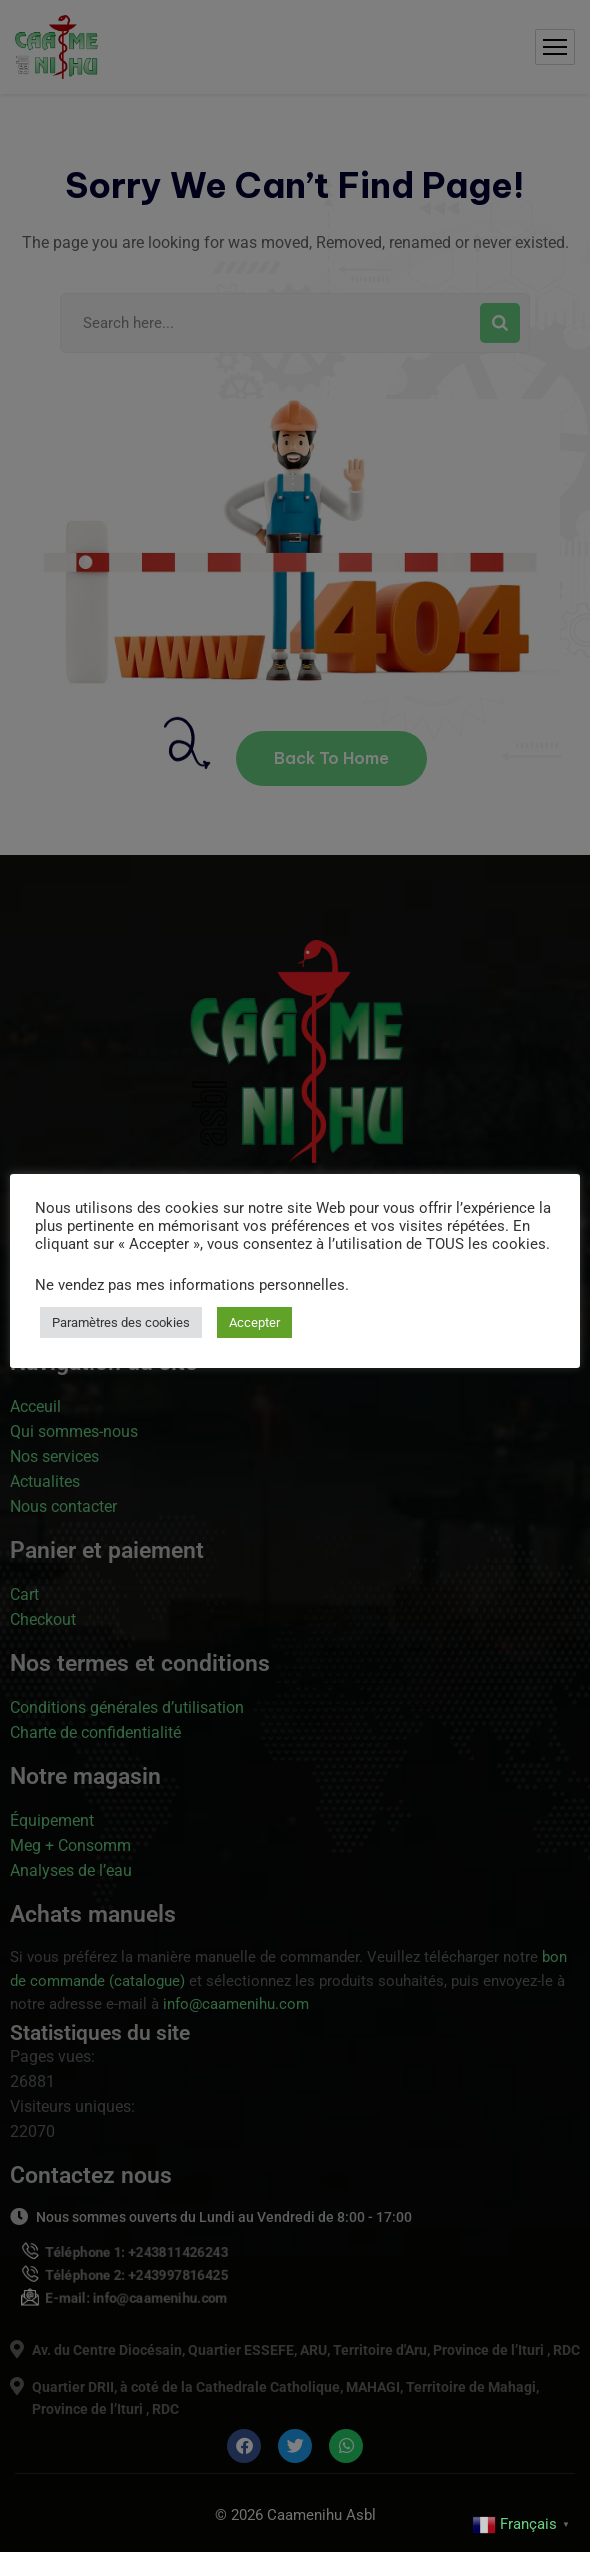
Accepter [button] (254, 1322)
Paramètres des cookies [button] (121, 1322)
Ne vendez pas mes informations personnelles (190, 1285)
